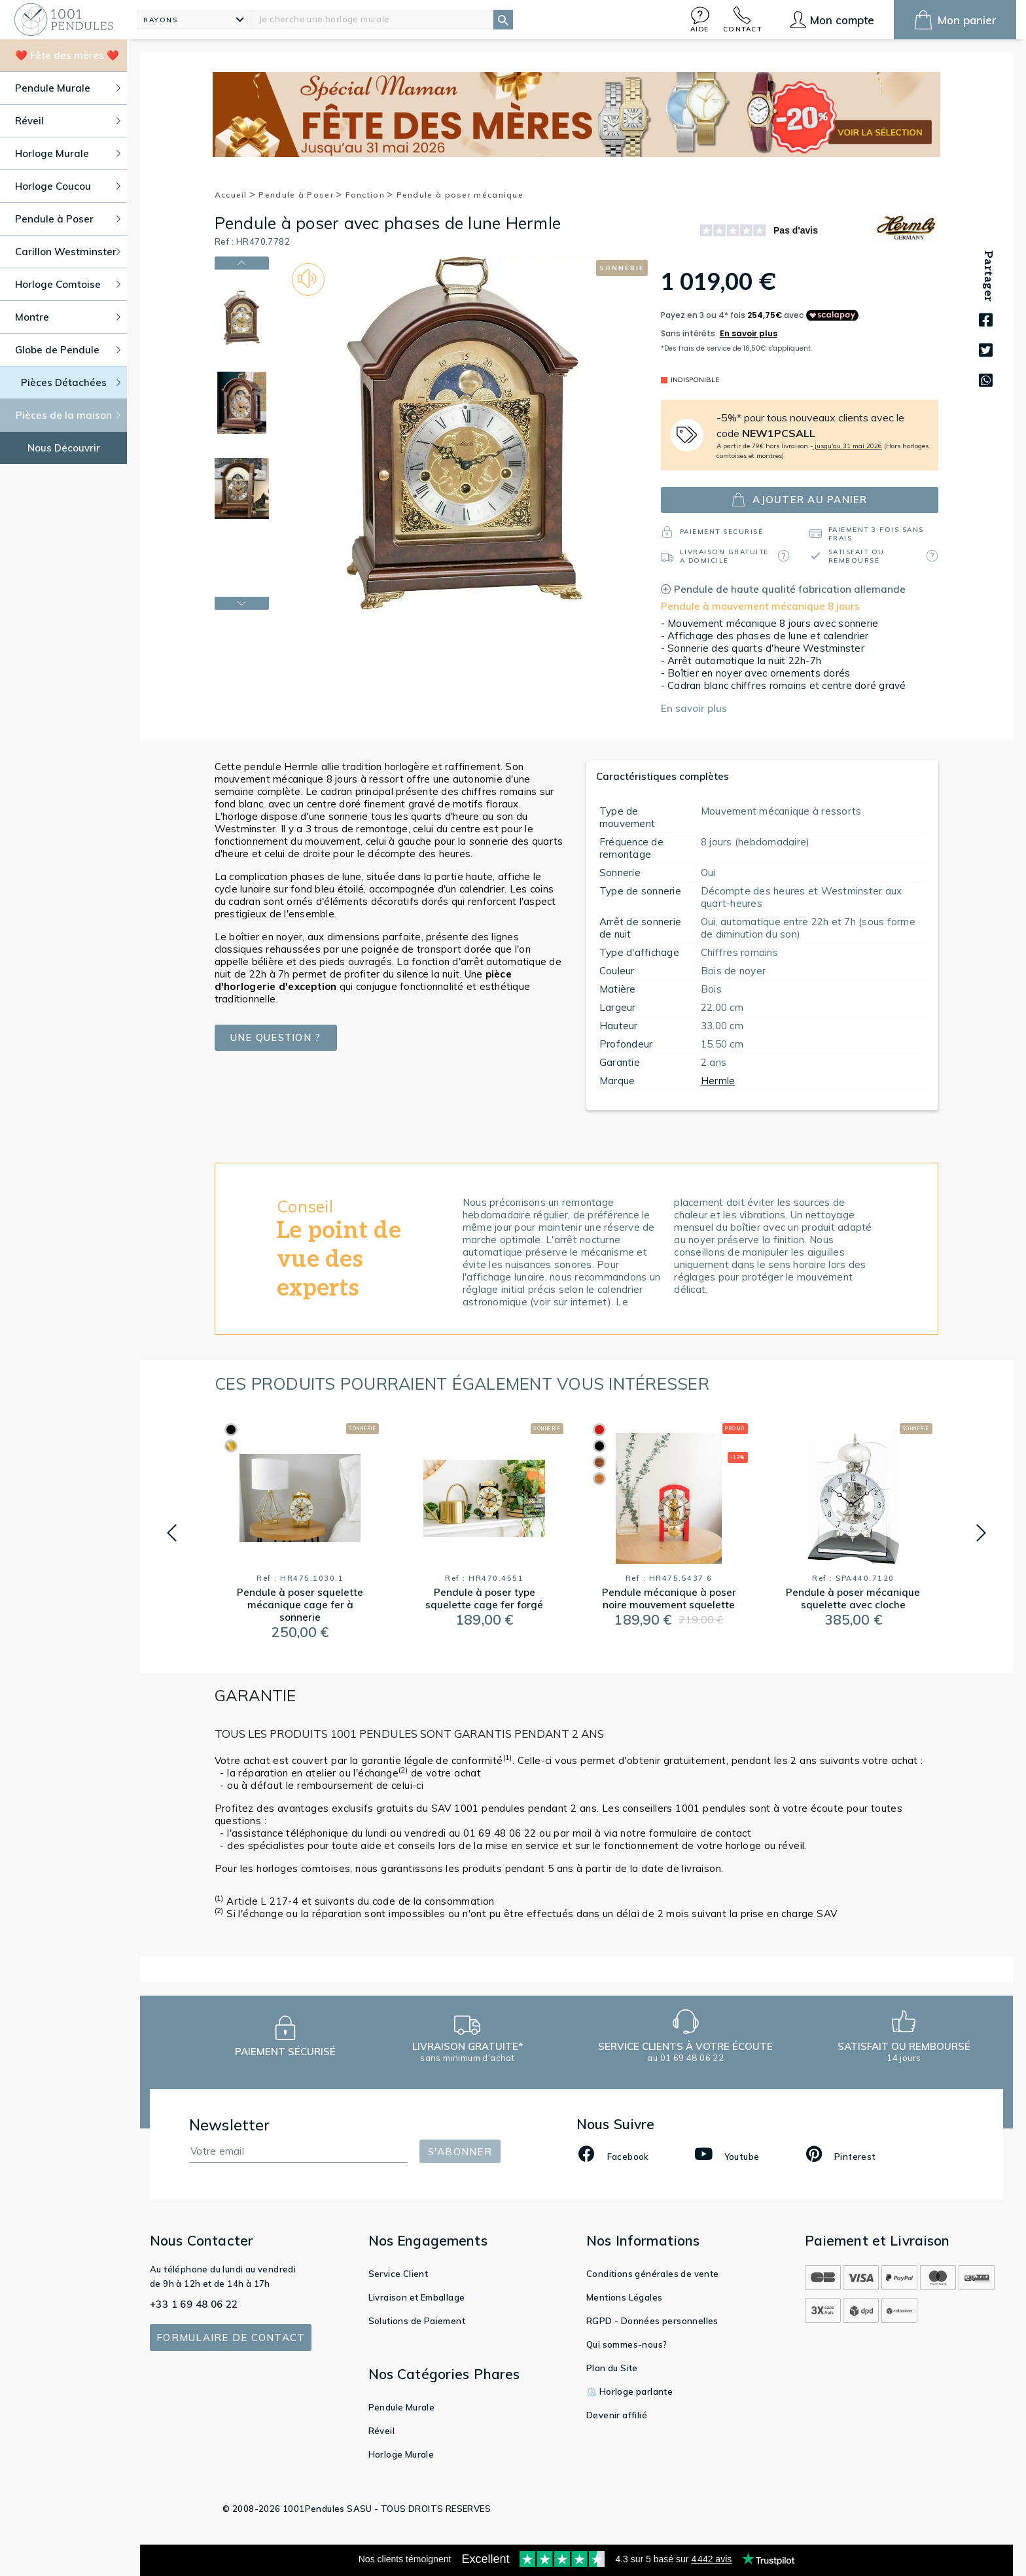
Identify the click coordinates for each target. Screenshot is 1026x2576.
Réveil (381, 2431)
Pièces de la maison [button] (68, 415)
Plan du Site (612, 2368)
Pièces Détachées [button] (71, 382)
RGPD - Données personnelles (652, 2321)
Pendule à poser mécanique (460, 195)
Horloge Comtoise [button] (67, 284)
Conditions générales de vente (652, 2273)
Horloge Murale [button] (67, 153)
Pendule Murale (401, 2407)
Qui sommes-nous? (626, 2344)
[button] (700, 19)
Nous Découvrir (63, 448)
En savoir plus (694, 708)
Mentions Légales (624, 2297)
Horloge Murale (401, 2454)
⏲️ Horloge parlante (629, 2391)
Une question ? (275, 1037)
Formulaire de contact (230, 2337)
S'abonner (460, 2151)
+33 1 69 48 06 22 (194, 2304)
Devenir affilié (616, 2415)
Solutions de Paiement (416, 2321)
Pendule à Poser (300, 195)
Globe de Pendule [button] (67, 350)
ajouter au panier (799, 499)
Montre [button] (67, 317)
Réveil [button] (67, 121)
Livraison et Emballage (416, 2297)
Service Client (398, 2273)
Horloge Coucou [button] (67, 186)
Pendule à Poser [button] (67, 219)
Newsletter (229, 2124)
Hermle (718, 1080)
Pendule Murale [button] (67, 88)
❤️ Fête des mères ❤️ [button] (67, 55)
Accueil (235, 195)
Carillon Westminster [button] (67, 251)
